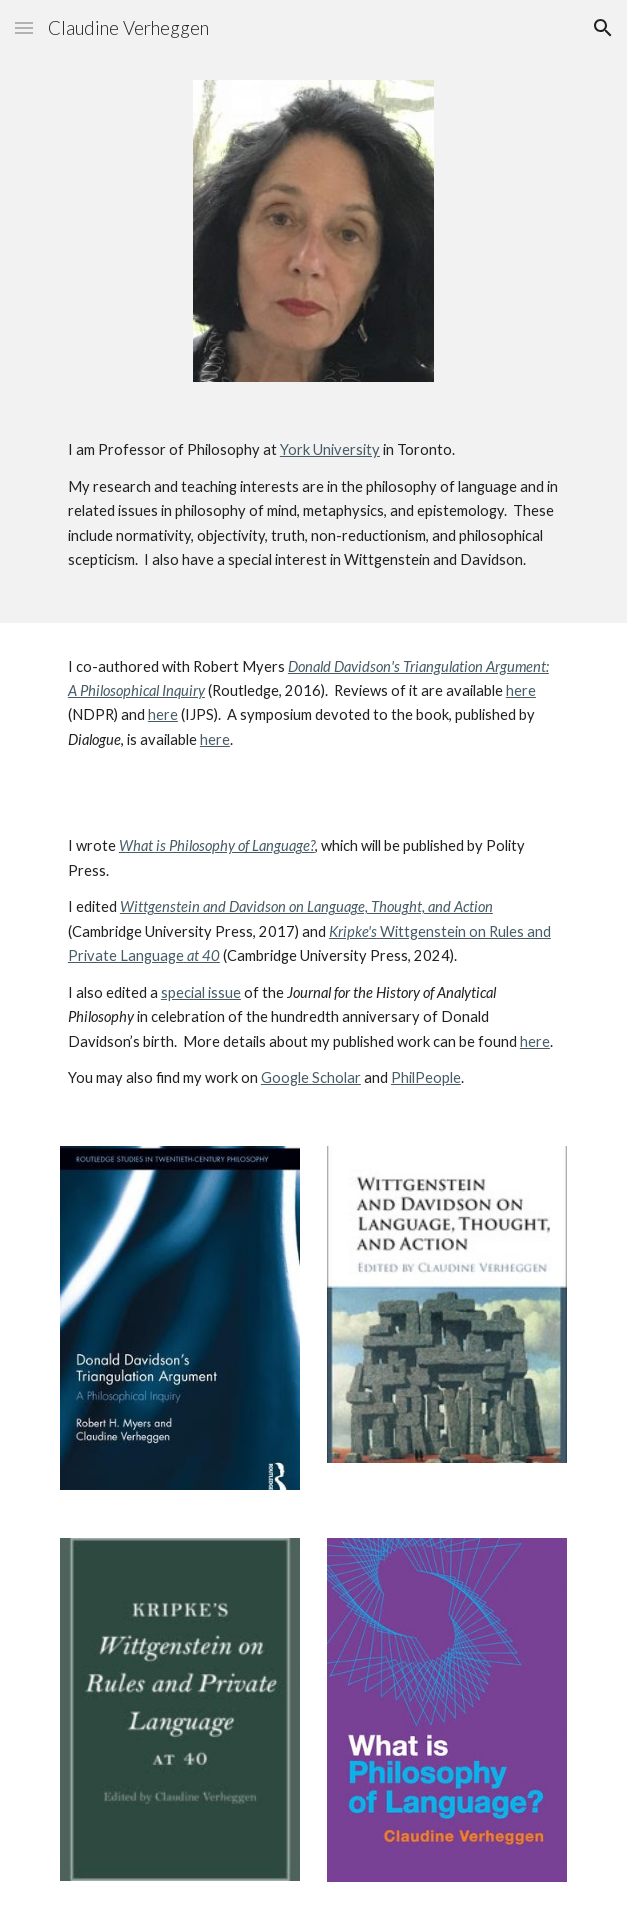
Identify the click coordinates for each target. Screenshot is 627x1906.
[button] (24, 27)
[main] (313, 514)
